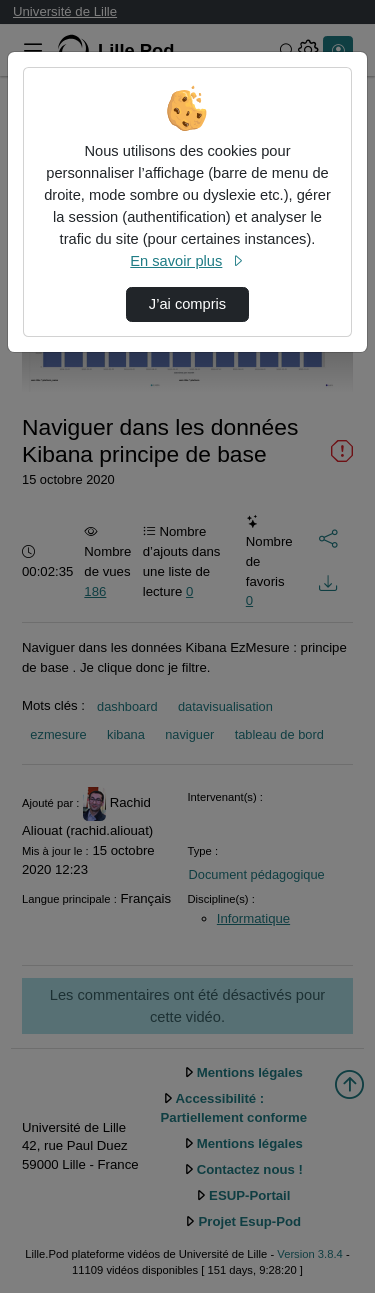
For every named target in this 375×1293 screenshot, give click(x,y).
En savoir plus (187, 261)
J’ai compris (187, 304)
